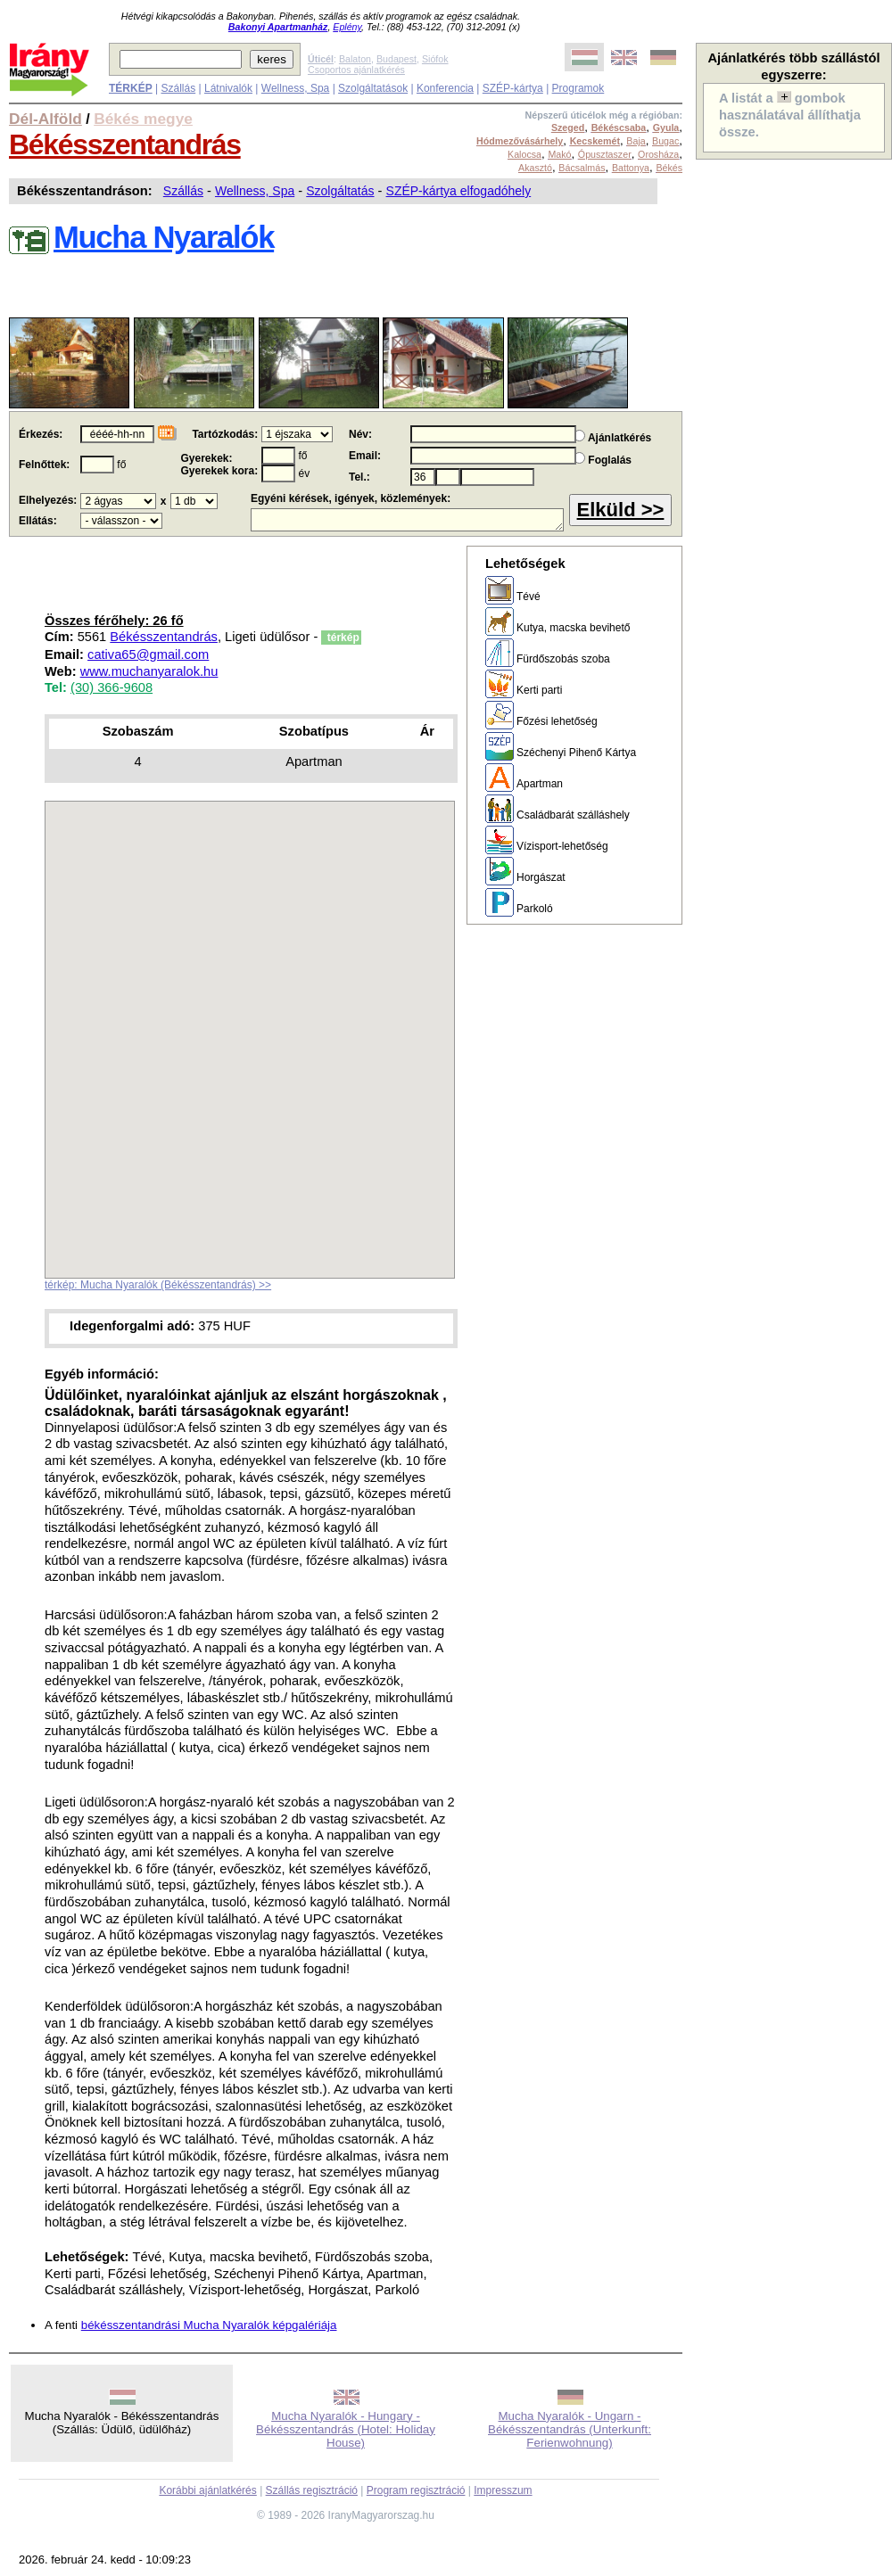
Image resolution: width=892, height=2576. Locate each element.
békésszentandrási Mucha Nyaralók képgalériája (209, 2325)
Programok (578, 88)
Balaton (355, 58)
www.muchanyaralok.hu (149, 671)
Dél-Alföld (45, 119)
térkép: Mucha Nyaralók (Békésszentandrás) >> (158, 1285)
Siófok (435, 58)
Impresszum (503, 2490)
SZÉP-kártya (513, 88)
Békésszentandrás (125, 144)
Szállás (178, 88)
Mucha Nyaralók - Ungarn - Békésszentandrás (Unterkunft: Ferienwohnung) (569, 2429)
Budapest (396, 58)
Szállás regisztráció (312, 2490)
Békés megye (143, 119)
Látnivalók (228, 88)
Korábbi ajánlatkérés (207, 2490)
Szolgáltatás (340, 191)
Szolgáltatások (373, 88)
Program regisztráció (416, 2490)
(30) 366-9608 (111, 687)
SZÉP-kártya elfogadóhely (459, 191)
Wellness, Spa (295, 88)
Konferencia (445, 88)
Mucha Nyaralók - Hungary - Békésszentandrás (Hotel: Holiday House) (345, 2429)
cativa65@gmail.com (148, 654)
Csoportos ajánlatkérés (356, 69)
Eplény (347, 26)
